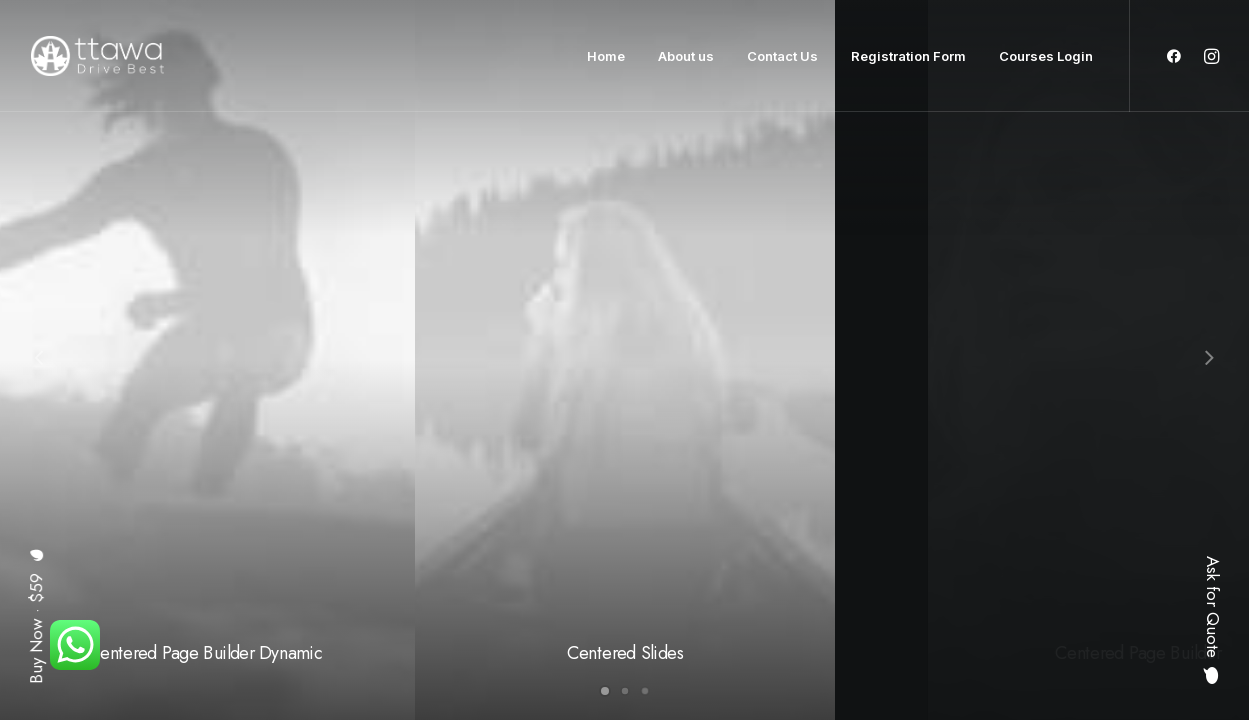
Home (606, 56)
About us (686, 56)
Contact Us (782, 56)
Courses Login (1046, 56)
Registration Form (908, 56)
